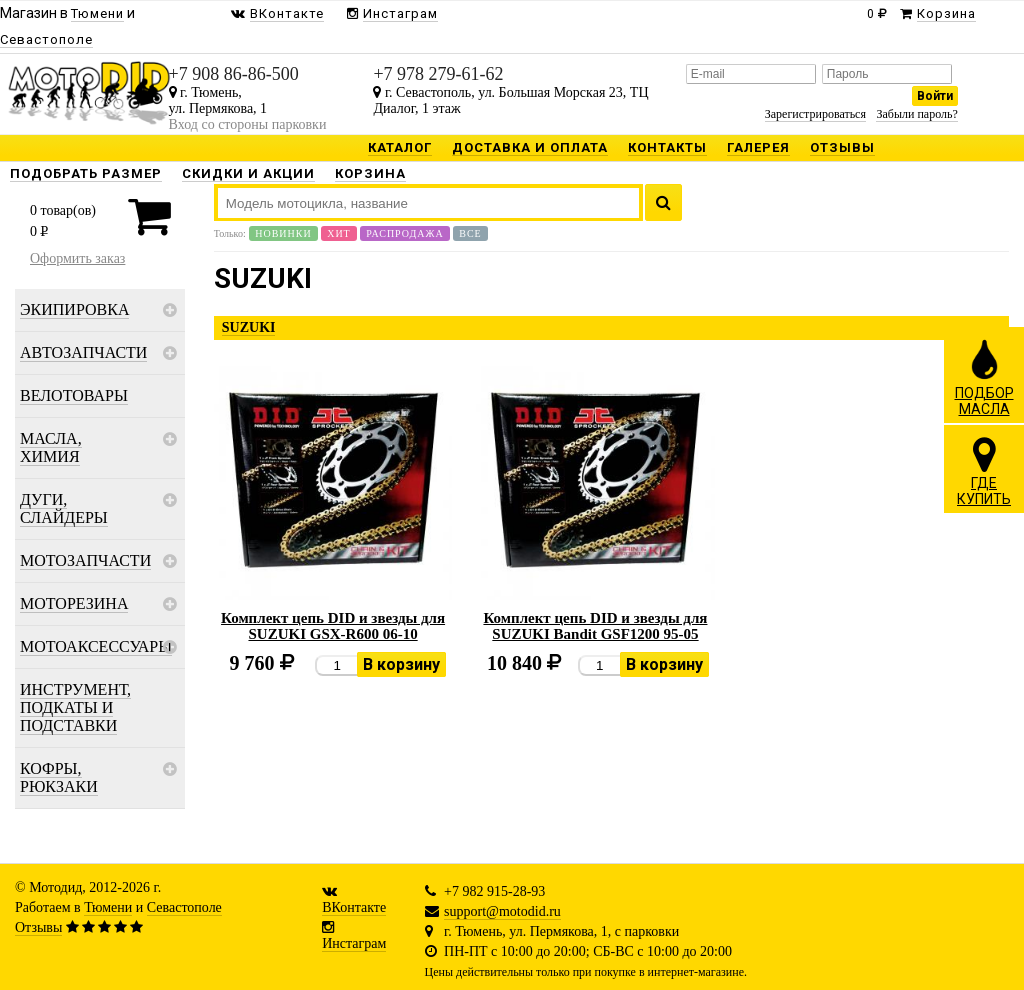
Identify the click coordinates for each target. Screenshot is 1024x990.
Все (470, 233)
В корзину (401, 664)
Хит (339, 233)
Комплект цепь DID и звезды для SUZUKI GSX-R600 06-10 (333, 626)
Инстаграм (354, 943)
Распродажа (405, 233)
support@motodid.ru (502, 911)
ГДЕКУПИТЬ (984, 471)
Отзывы (38, 927)
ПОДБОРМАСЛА (984, 377)
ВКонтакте (354, 907)
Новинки (283, 233)
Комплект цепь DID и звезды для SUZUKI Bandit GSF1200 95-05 (595, 626)
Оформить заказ (77, 258)
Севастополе (184, 907)
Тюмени (108, 907)
